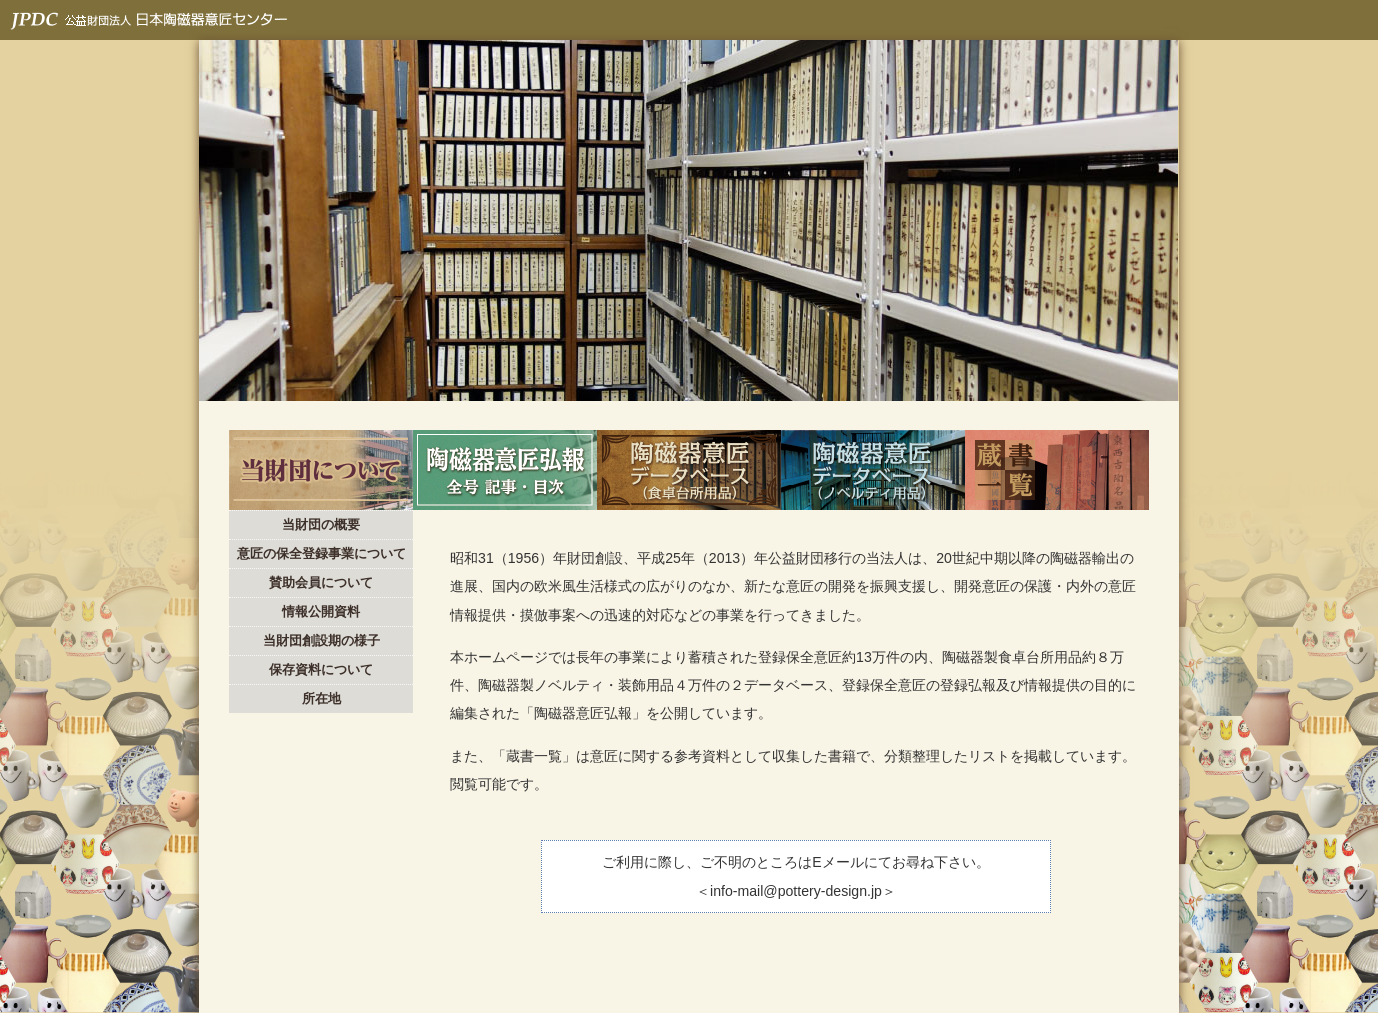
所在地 (321, 698)
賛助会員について (321, 582)
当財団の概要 (321, 524)
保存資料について (321, 669)
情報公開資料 (321, 611)
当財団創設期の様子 (321, 640)
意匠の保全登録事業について (321, 553)
